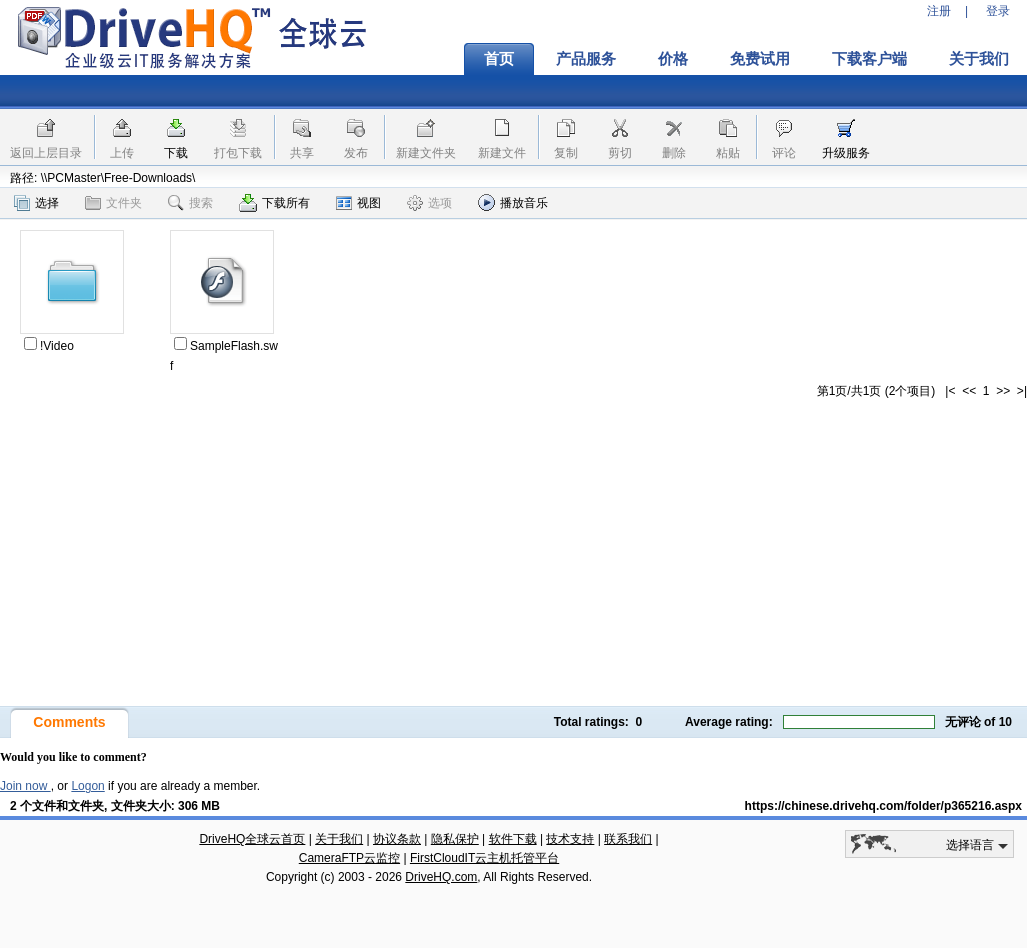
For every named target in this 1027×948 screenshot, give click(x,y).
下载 (176, 153)
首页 (499, 59)
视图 (358, 203)
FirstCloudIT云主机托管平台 (484, 858)
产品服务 (586, 59)
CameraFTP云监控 (349, 858)
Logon (87, 786)
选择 (36, 203)
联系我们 (628, 839)
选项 (429, 203)
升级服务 (846, 153)
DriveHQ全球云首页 (252, 839)
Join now (25, 786)
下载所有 (274, 203)
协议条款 (397, 839)
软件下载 (513, 839)
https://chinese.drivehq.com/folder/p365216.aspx (883, 806)
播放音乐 (513, 202)
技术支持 (570, 839)
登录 (998, 11)
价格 (673, 59)
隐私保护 (455, 839)
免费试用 (760, 59)
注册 (939, 11)
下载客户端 (869, 59)
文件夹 (113, 203)
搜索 (190, 203)
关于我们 (339, 839)
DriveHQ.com (441, 877)
